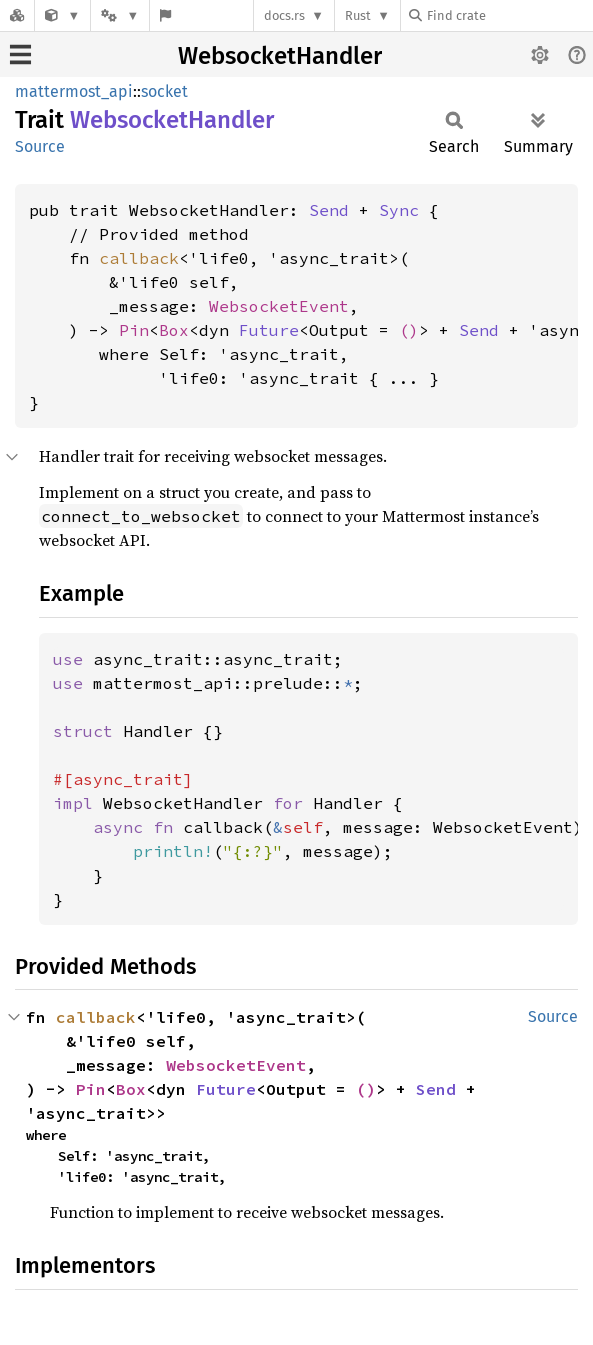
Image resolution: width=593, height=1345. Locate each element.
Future (269, 330)
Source (40, 146)
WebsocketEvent (279, 306)
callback (139, 258)
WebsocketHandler (280, 56)
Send (329, 210)
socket (164, 91)
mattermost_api (74, 91)
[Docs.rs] (17, 15)
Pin (134, 330)
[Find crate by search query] (509, 15)
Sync (399, 210)
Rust (358, 15)
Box (174, 330)
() (409, 330)
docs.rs (284, 15)
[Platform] (120, 15)
